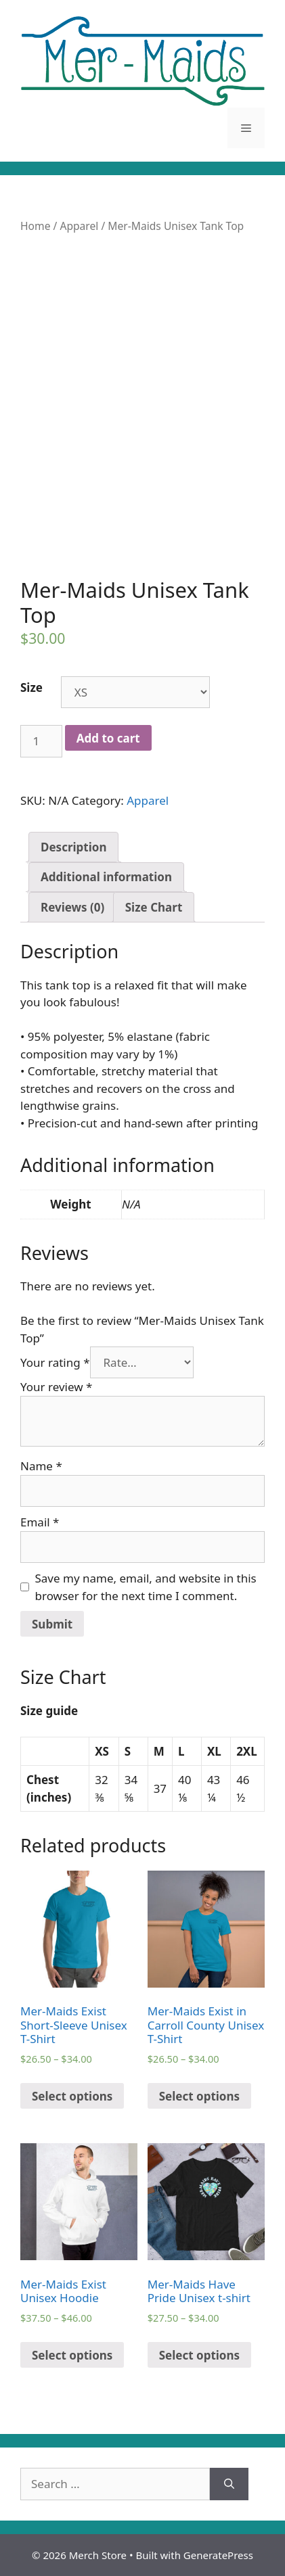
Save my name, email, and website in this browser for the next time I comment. (146, 1586)
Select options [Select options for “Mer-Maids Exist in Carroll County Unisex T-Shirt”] (199, 2096)
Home (35, 225)
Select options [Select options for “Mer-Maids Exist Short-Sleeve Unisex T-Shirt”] (72, 2096)
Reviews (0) (72, 907)
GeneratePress (218, 2555)
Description (73, 847)
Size (31, 687)
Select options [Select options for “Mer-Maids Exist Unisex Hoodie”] (72, 2355)
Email (39, 1522)
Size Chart (154, 907)
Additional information (106, 877)
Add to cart (108, 738)
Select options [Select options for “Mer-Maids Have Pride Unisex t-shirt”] (199, 2355)
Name (41, 1466)
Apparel (79, 225)
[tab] (73, 847)
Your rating (55, 1362)
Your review (56, 1387)
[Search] (229, 2484)
